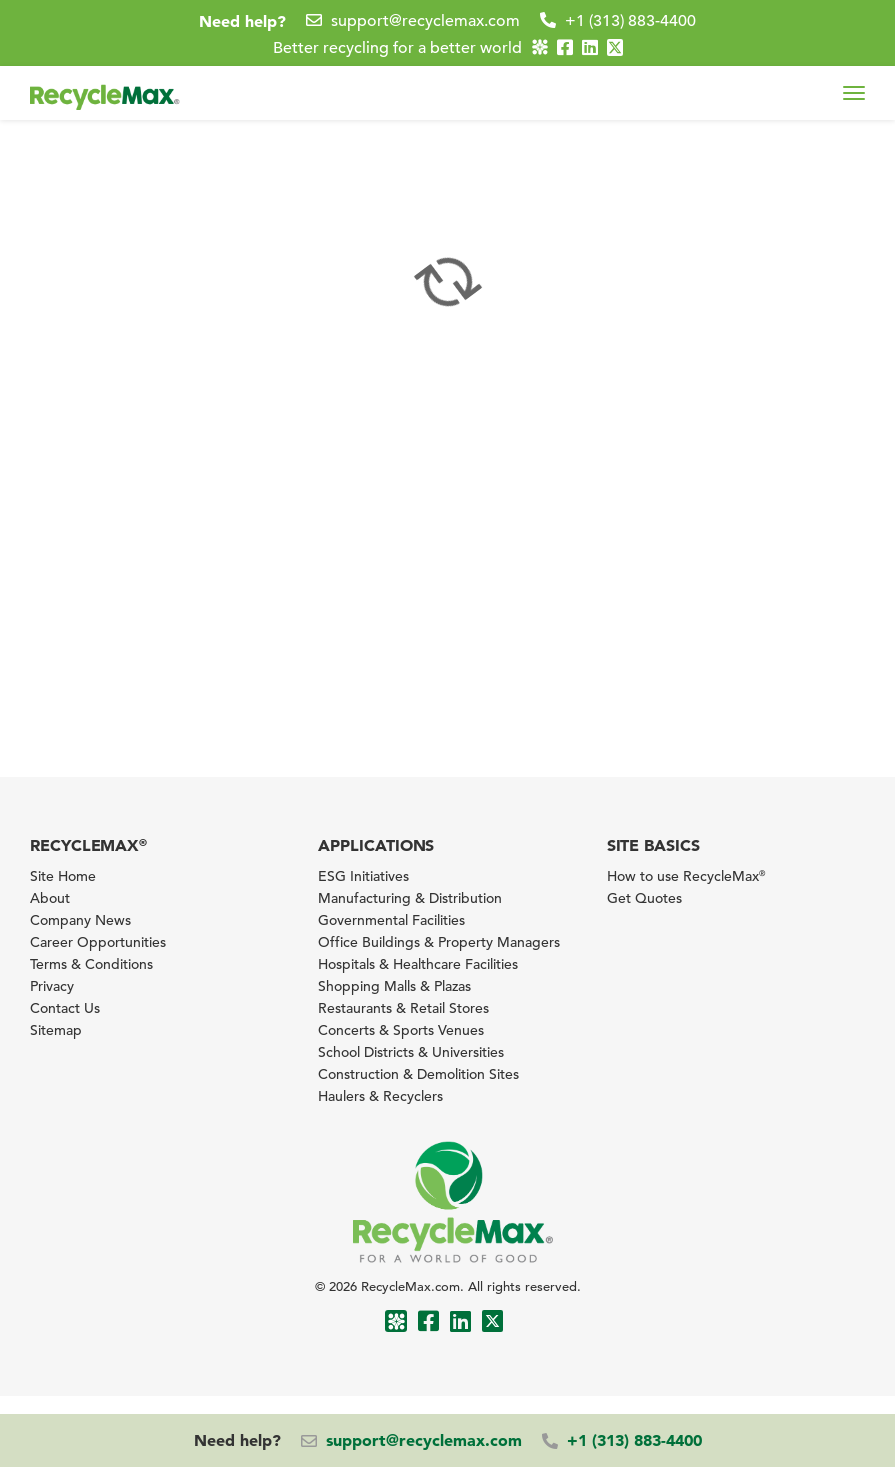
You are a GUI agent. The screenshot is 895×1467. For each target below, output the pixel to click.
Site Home (63, 876)
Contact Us (65, 1008)
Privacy (52, 986)
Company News (80, 920)
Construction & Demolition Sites (418, 1074)
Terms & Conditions (91, 964)
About (50, 898)
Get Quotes (644, 898)
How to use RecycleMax (686, 876)
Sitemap (56, 1030)
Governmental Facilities (391, 920)
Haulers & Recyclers (380, 1096)
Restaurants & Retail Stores (403, 1008)
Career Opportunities (98, 942)
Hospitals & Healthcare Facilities (418, 964)
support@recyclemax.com (425, 21)
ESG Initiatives (363, 876)
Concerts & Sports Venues (401, 1030)
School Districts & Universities (411, 1052)
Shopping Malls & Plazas (394, 986)
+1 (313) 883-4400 (630, 21)
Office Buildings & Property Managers (439, 942)
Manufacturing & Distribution (410, 898)
